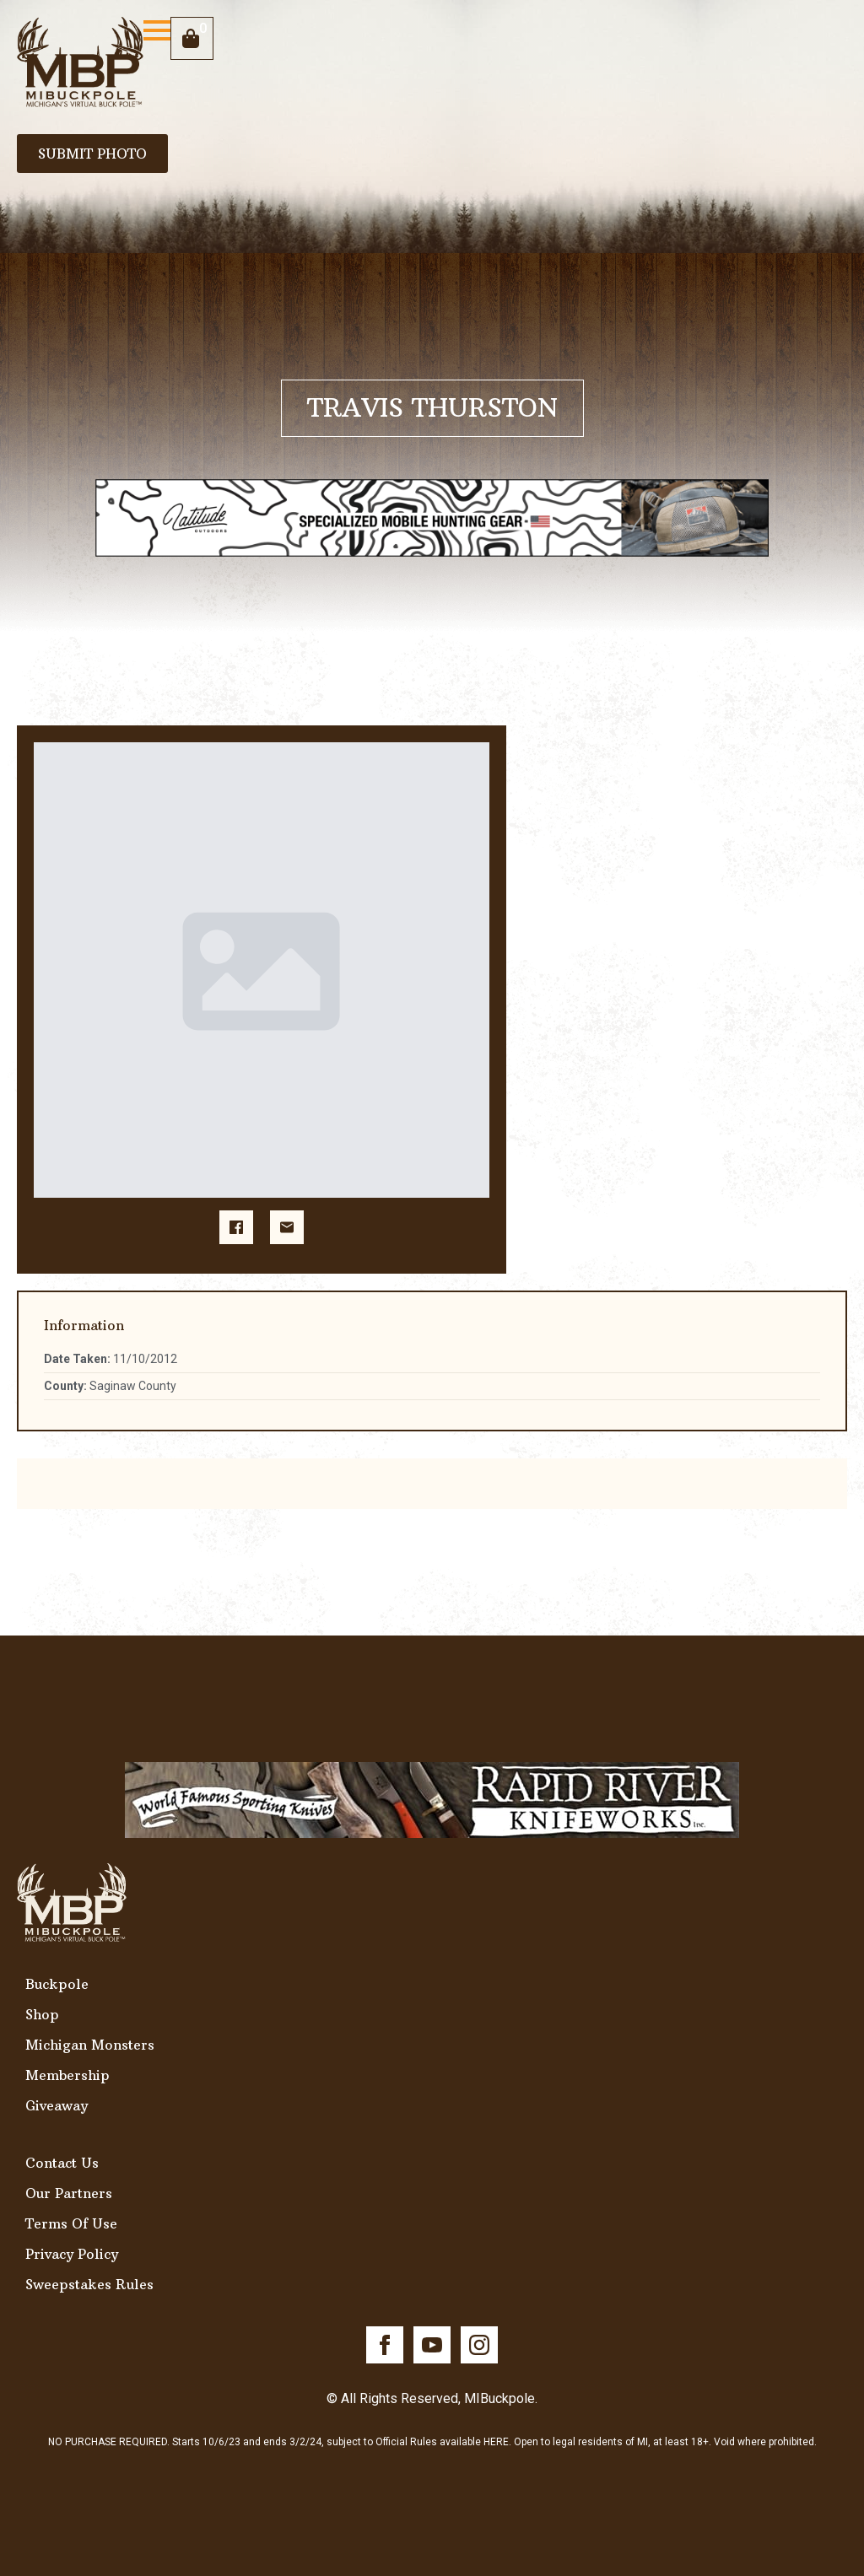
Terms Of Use (71, 2223)
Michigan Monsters (89, 2044)
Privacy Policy (71, 2253)
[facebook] (384, 2344)
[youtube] (432, 2344)
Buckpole (57, 1983)
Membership (67, 2075)
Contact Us (62, 2162)
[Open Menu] (156, 30)
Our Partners (68, 2193)
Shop (42, 2014)
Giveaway (56, 2105)
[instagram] (479, 2344)
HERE (496, 2442)
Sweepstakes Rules (89, 2284)
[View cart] (191, 38)
